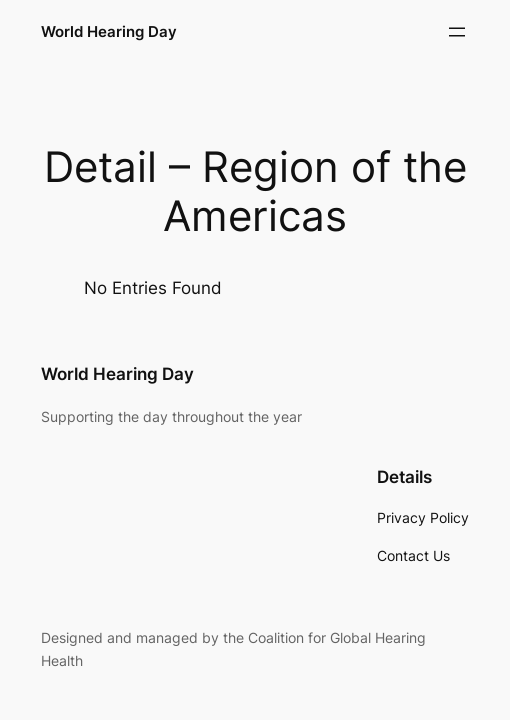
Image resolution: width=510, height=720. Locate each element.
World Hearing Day (109, 31)
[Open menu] (457, 32)
